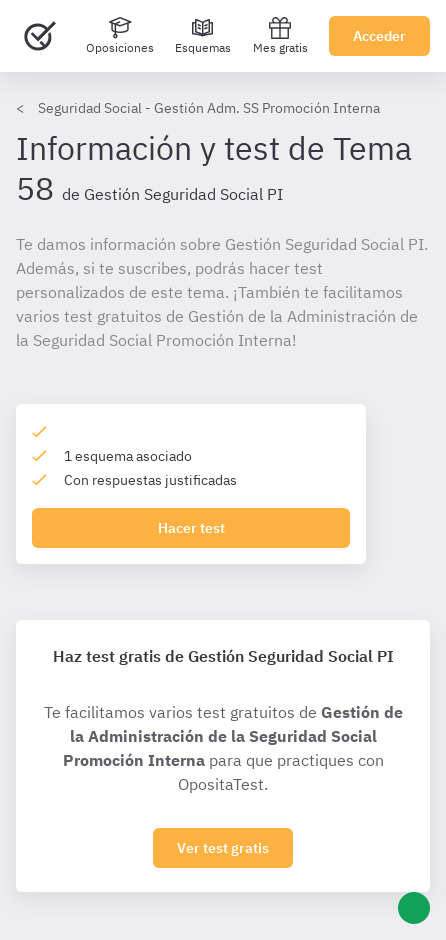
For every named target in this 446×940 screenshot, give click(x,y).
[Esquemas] (203, 36)
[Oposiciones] (120, 36)
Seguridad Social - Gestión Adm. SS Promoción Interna (209, 108)
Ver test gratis (223, 848)
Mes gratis (280, 35)
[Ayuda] (414, 908)
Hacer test (191, 528)
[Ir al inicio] (40, 36)
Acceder (379, 36)
